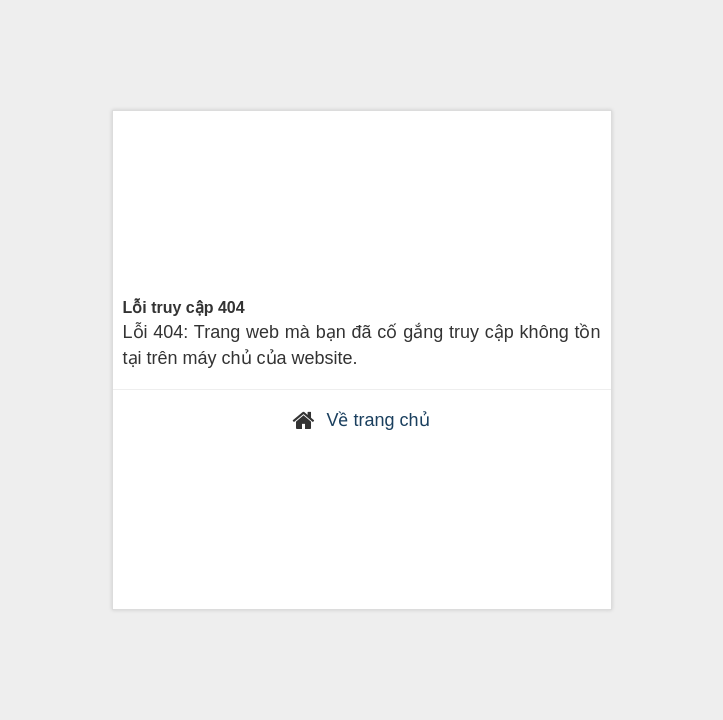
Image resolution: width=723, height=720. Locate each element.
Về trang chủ (377, 420)
